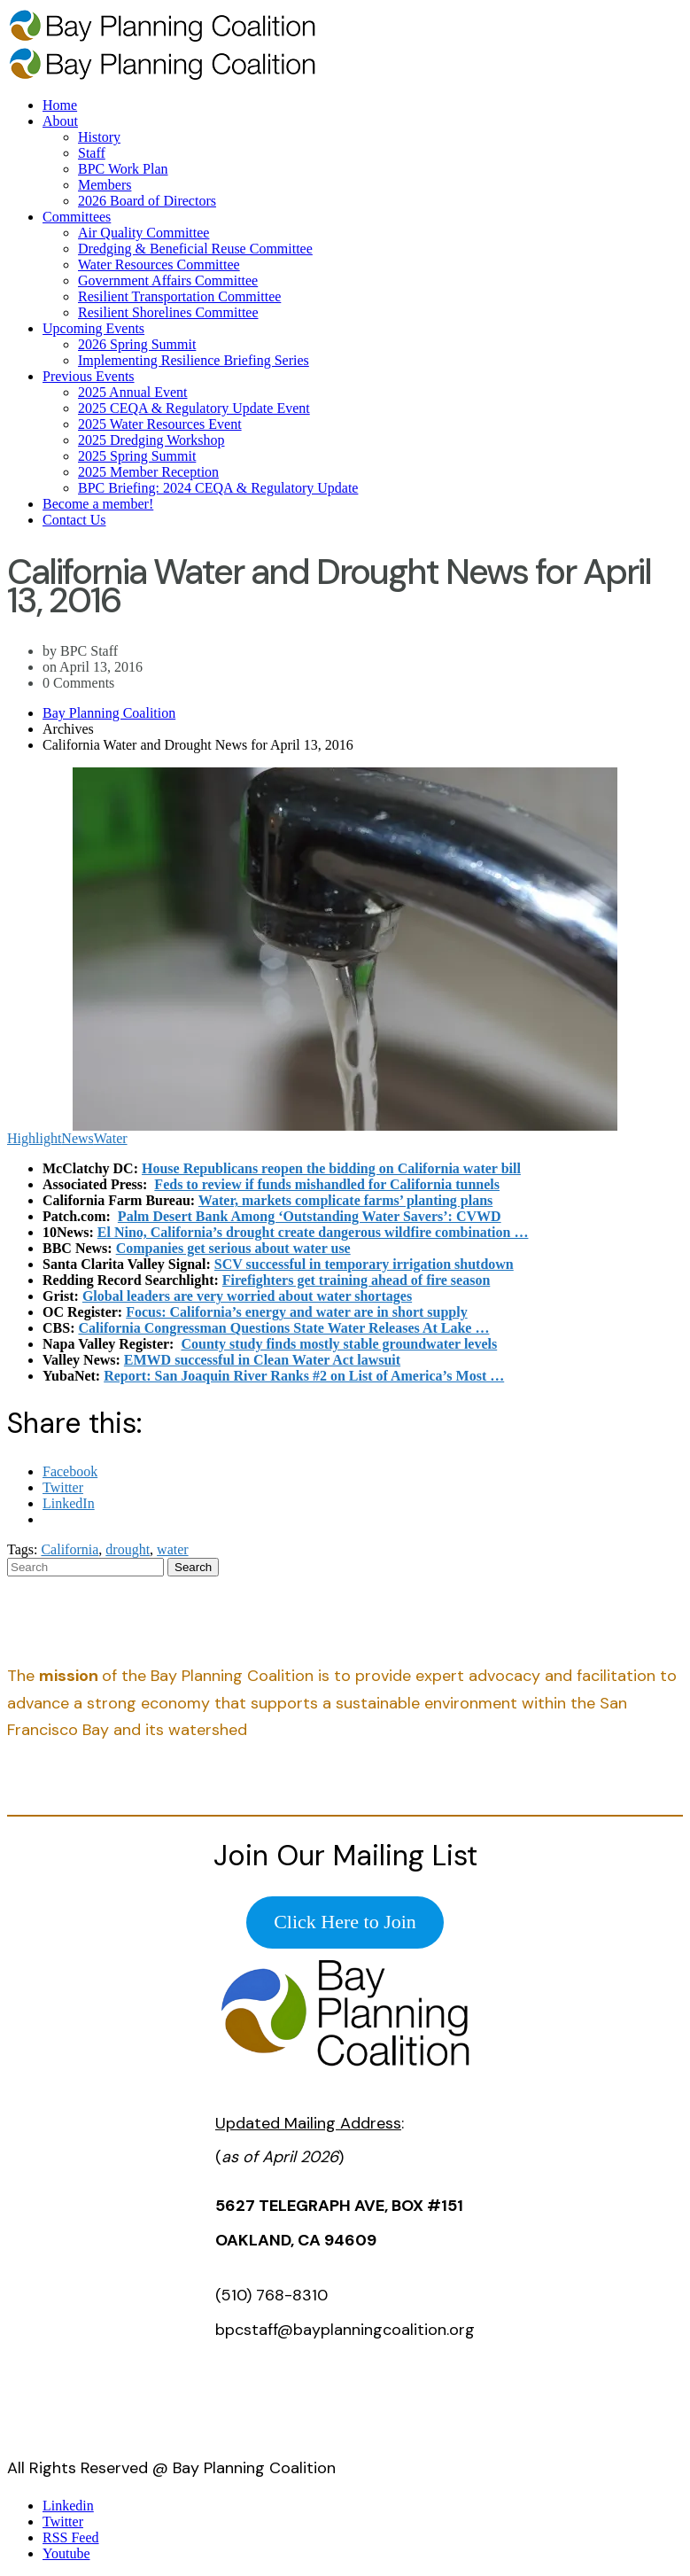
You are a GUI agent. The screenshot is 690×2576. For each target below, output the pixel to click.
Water (111, 1138)
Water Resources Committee (159, 264)
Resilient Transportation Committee (179, 296)
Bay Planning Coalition (109, 712)
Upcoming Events (93, 328)
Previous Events (89, 376)
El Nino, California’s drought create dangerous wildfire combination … (313, 1232)
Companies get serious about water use (233, 1248)
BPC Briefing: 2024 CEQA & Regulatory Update (218, 487)
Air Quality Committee (143, 232)
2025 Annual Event (133, 392)
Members (104, 184)
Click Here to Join (345, 1922)
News (77, 1138)
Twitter (63, 2521)
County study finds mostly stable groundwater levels (339, 1343)
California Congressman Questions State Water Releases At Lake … (283, 1327)
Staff (91, 152)
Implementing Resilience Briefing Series (193, 360)
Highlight (34, 1138)
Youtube (66, 2553)
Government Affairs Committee (168, 280)
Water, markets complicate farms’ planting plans (345, 1200)
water (173, 1549)
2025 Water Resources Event (160, 424)
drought (127, 1549)
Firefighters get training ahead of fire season (356, 1280)
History (99, 136)
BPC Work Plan (123, 168)
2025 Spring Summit (137, 455)
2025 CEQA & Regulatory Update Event (194, 408)
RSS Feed (71, 2537)
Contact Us (74, 519)
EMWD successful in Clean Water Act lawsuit (262, 1359)
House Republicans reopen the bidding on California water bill (331, 1168)
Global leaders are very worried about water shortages (247, 1296)
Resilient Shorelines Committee (168, 312)
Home (60, 105)
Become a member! (98, 503)
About (60, 120)
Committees (77, 216)
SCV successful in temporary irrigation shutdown (364, 1264)
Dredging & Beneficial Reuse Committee (195, 248)
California (69, 1549)
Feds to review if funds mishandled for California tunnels (327, 1184)
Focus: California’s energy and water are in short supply (296, 1311)
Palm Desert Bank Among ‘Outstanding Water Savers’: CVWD (309, 1216)
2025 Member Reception (148, 471)
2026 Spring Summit (137, 344)
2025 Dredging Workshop (151, 439)
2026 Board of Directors (147, 200)
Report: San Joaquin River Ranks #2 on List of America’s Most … (304, 1375)
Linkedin (68, 2505)
